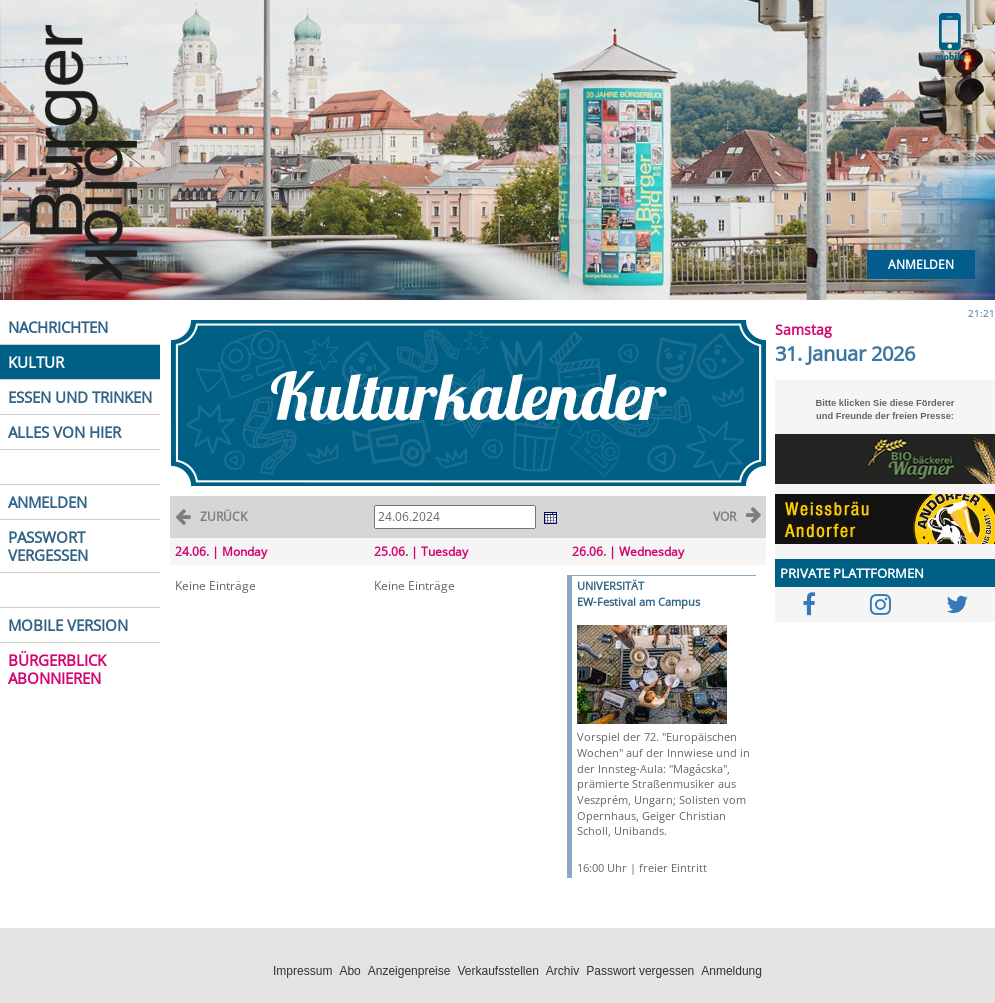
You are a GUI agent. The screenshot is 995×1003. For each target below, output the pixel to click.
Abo (349, 971)
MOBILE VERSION (68, 625)
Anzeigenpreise (409, 971)
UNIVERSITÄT (610, 585)
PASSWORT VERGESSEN (48, 546)
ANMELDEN (47, 502)
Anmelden (921, 264)
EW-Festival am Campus (638, 601)
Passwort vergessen (640, 971)
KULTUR (36, 362)
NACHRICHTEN (58, 327)
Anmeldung (731, 971)
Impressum (302, 971)
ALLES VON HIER (64, 432)
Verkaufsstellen (497, 971)
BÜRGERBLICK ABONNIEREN (57, 669)
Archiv (562, 971)
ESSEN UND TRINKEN (80, 397)
